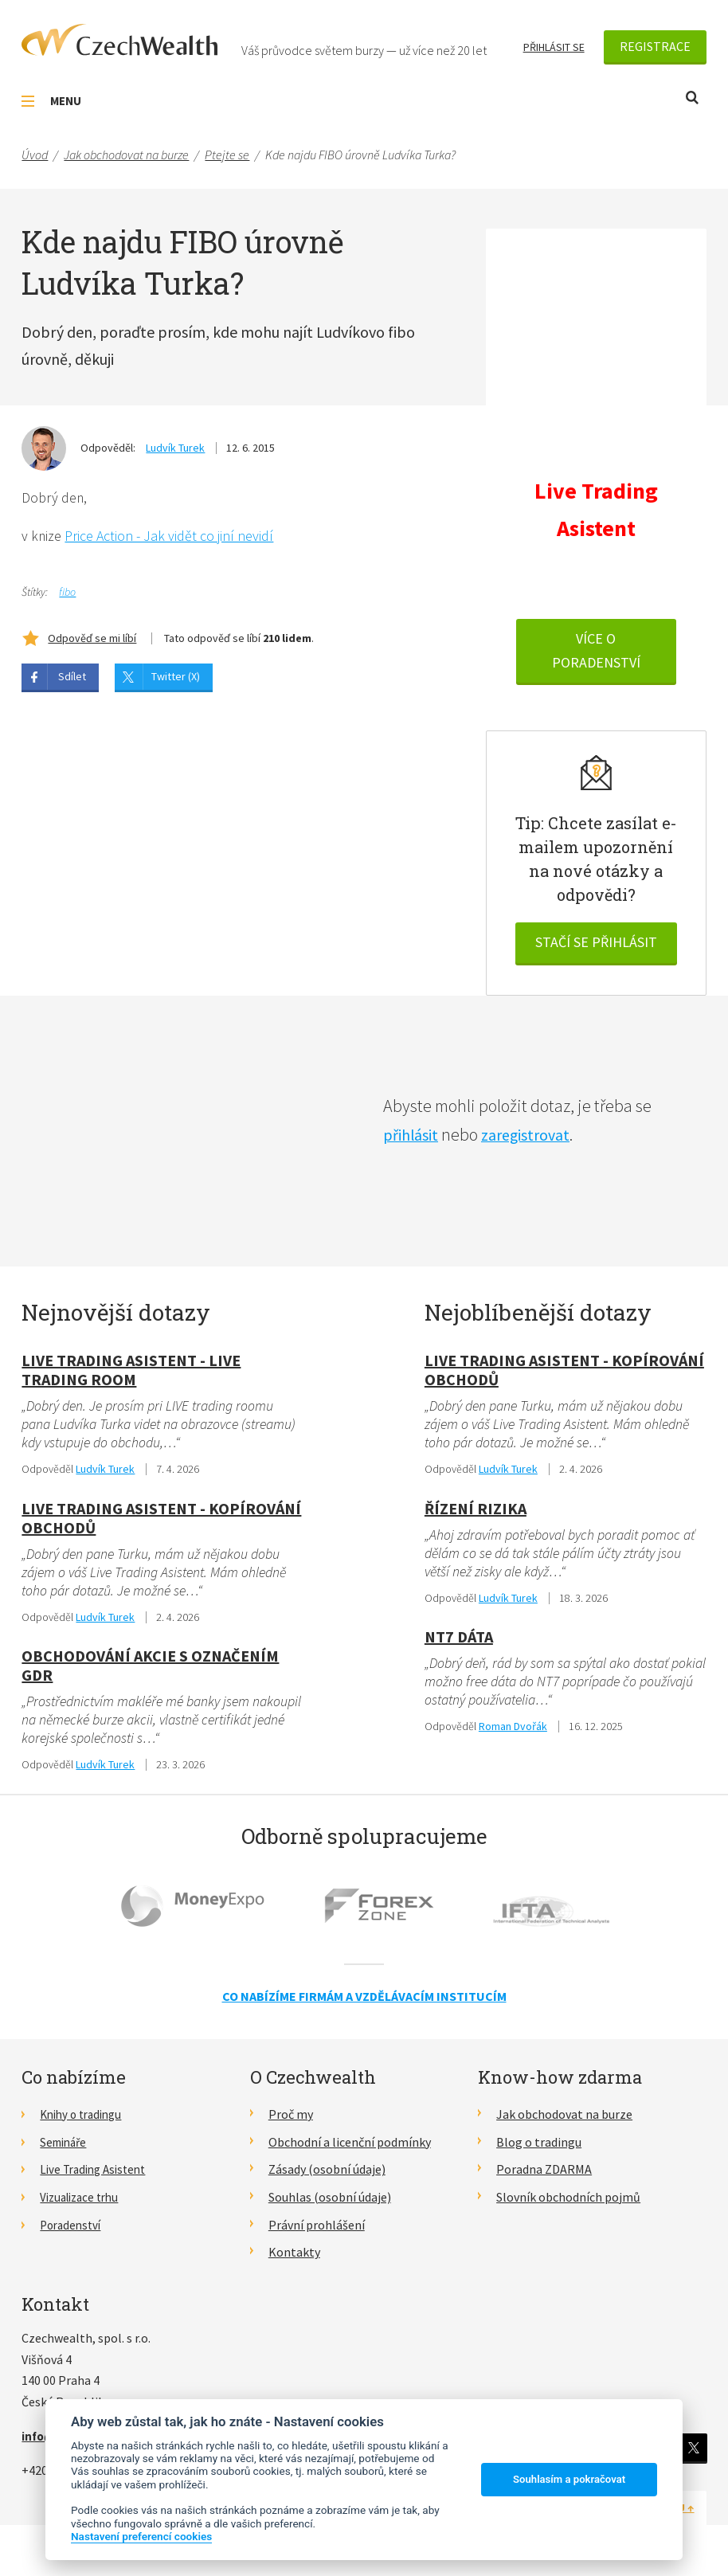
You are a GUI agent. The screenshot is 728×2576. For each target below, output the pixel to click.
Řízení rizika (475, 1511)
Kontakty (294, 2257)
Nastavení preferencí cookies (141, 2536)
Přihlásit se (554, 47)
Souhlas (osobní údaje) (329, 2202)
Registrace (655, 46)
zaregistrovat (535, 1137)
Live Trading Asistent (97, 2175)
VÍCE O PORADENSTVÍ (596, 653)
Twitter (692, 2453)
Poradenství (73, 2230)
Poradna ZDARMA (544, 2175)
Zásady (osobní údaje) (327, 2175)
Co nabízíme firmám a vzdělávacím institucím (364, 2002)
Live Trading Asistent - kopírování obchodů (161, 1521)
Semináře (66, 2147)
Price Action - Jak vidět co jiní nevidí (169, 537)
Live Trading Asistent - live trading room (131, 1372)
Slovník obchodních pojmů (568, 2202)
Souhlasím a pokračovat (569, 2479)
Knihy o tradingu (85, 2120)
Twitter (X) (175, 677)
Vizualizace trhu (83, 2202)
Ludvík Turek (175, 448)
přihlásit (413, 1137)
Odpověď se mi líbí (92, 639)
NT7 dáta (459, 1641)
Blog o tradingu (538, 2147)
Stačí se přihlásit (596, 945)
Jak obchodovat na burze (564, 2120)
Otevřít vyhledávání (692, 97)
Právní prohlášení (316, 2230)
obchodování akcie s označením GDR (150, 1669)
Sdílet (72, 677)
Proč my (290, 2120)
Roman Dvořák (513, 1732)
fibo (67, 592)
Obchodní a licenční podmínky (349, 2147)
